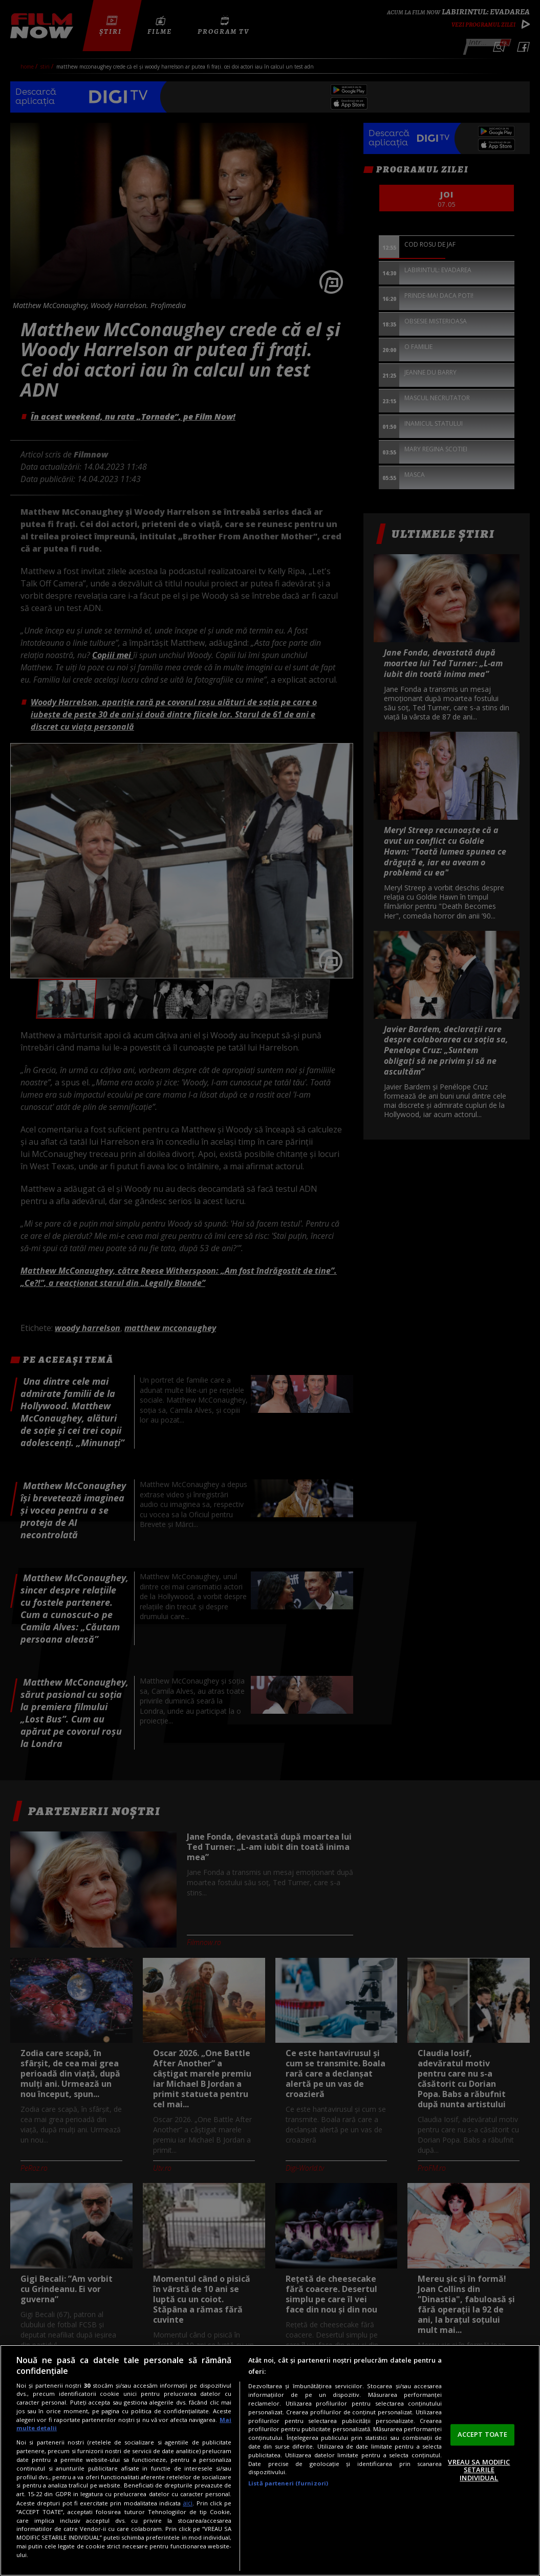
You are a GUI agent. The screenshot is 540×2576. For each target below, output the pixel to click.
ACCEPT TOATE (483, 2434)
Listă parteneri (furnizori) (288, 2483)
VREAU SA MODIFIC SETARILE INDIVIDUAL (479, 2469)
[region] (270, 2460)
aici (187, 2503)
